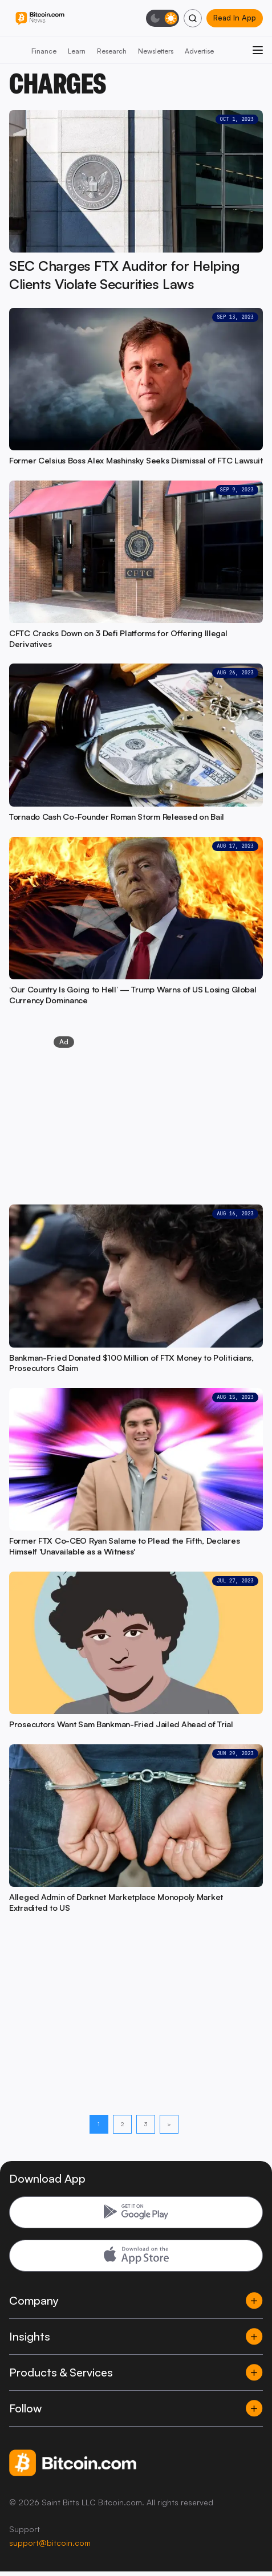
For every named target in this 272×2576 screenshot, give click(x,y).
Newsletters (155, 51)
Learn (77, 51)
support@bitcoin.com (50, 2542)
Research (112, 51)
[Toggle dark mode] (162, 18)
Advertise (199, 51)
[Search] (193, 18)
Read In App (234, 17)
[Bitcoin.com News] (40, 18)
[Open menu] (258, 50)
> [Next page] (169, 2124)
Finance (43, 51)
